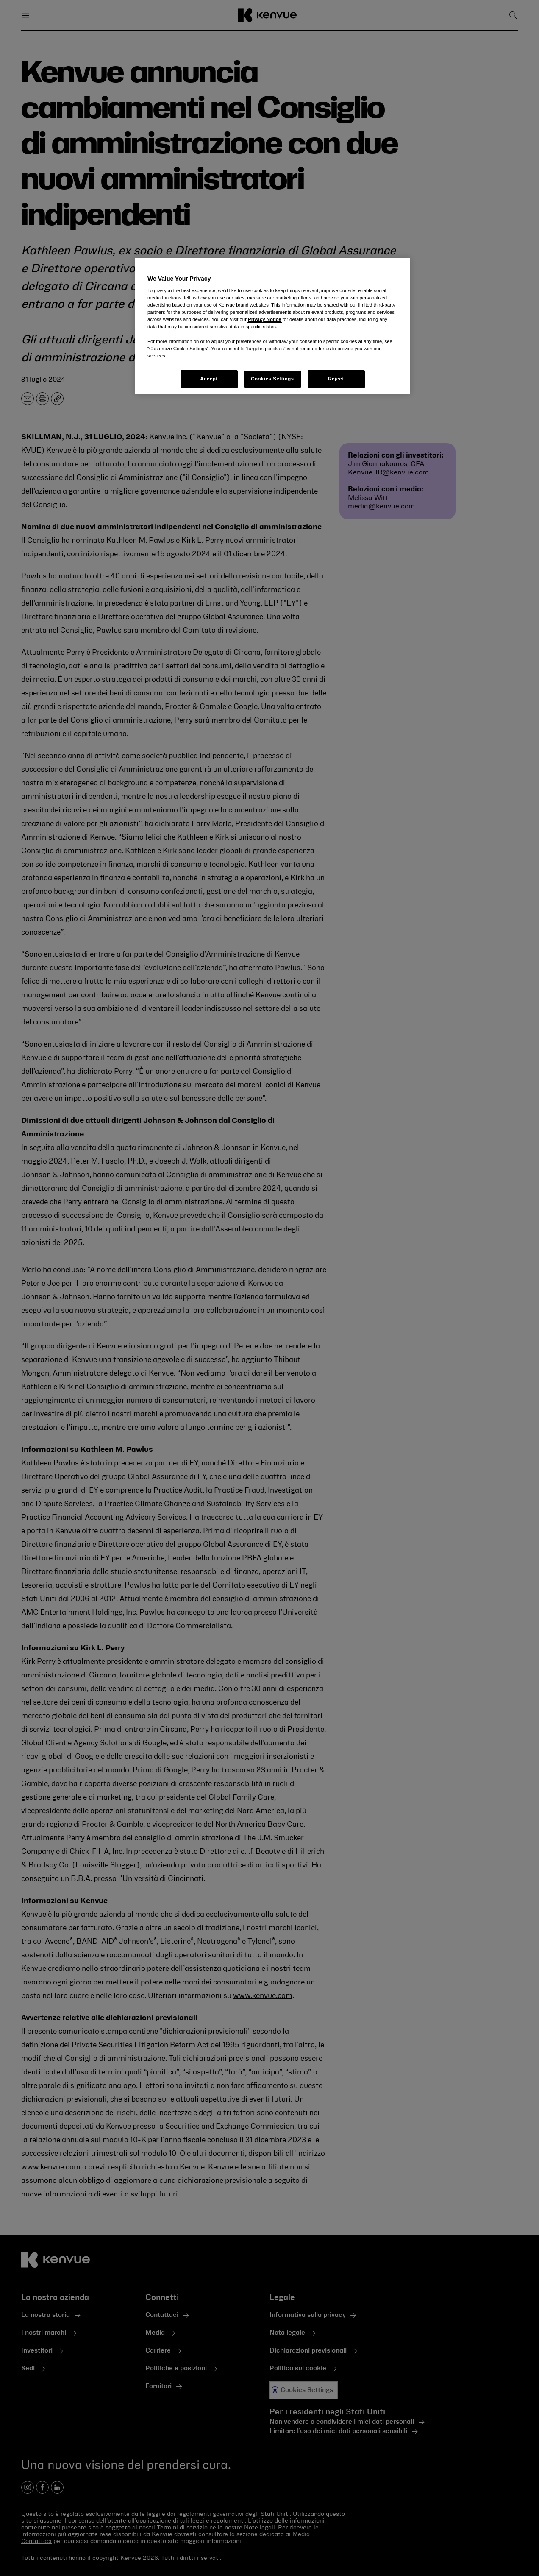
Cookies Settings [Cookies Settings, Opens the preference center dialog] (272, 378)
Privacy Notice (264, 319)
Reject (336, 378)
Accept (208, 378)
